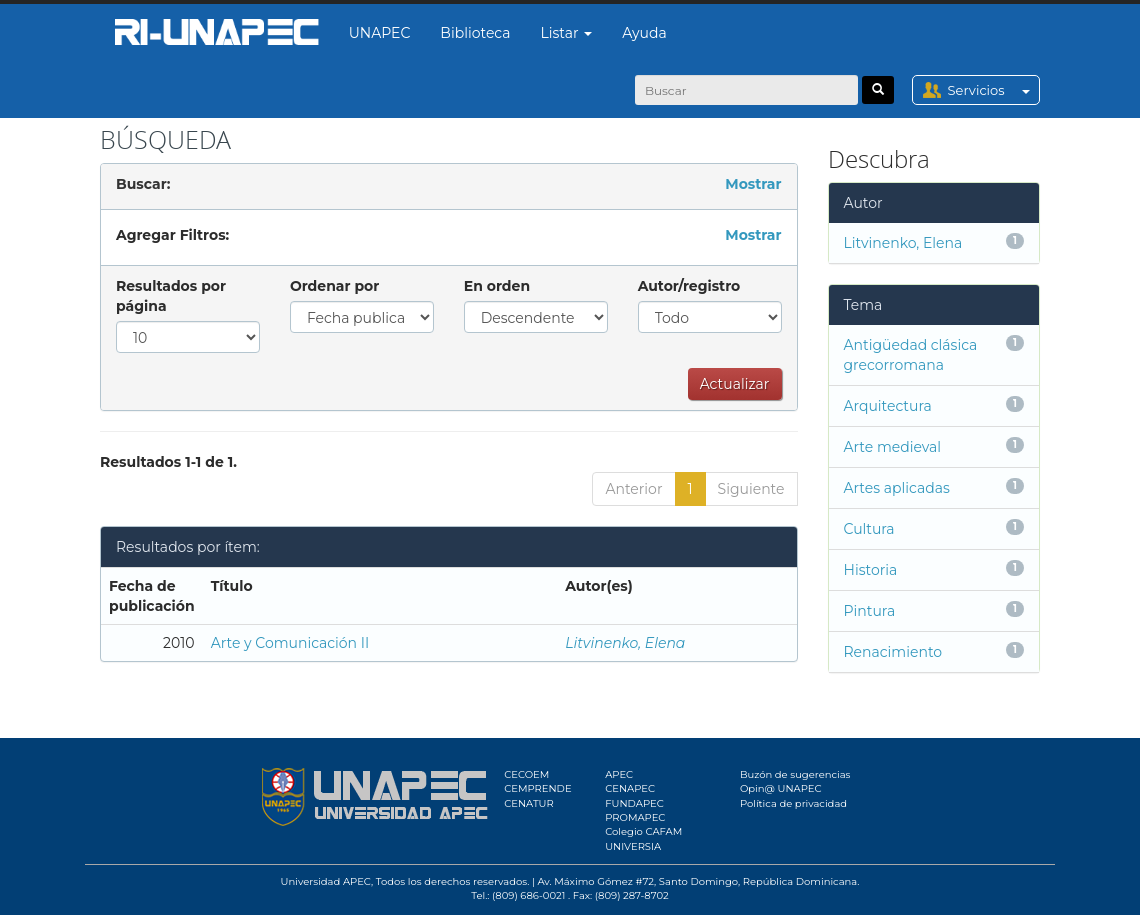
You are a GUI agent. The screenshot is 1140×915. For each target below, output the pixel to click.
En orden (497, 286)
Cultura (869, 529)
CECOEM (526, 774)
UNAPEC (380, 33)
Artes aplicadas (897, 488)
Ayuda (644, 33)
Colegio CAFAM (643, 831)
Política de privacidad (793, 803)
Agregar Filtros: (172, 235)
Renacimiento (893, 652)
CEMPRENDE (537, 788)
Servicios (993, 90)
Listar (567, 33)
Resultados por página (171, 296)
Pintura (870, 611)
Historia (871, 570)
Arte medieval (893, 447)
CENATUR (528, 803)
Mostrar (753, 184)
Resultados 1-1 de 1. (168, 462)
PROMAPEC (635, 817)
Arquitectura (888, 406)
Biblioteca (475, 33)
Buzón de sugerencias (795, 774)
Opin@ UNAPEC (781, 788)
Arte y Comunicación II (290, 643)
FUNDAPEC (634, 803)
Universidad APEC (326, 881)
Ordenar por (334, 286)
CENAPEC (630, 788)
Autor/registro (689, 286)
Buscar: (143, 184)
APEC (619, 774)
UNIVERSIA (633, 846)
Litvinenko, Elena (625, 643)
